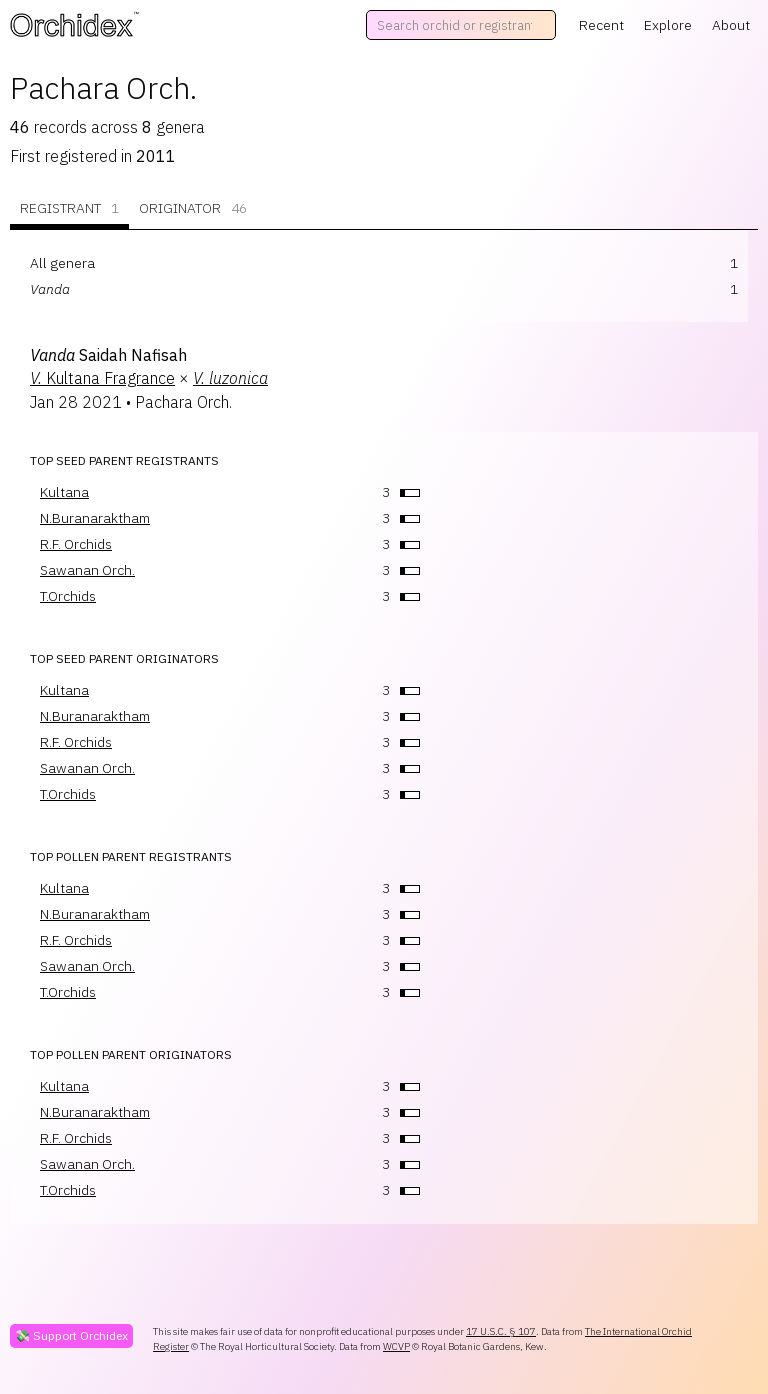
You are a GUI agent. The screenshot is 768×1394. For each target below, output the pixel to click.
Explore (668, 25)
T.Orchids (68, 596)
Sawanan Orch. (87, 570)
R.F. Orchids (76, 544)
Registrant (69, 208)
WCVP (396, 1346)
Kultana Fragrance (102, 378)
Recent (601, 25)
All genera (62, 263)
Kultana (64, 492)
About (731, 25)
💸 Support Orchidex (71, 1335)
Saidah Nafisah (108, 355)
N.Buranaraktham (95, 518)
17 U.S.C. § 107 (501, 1331)
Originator (193, 208)
